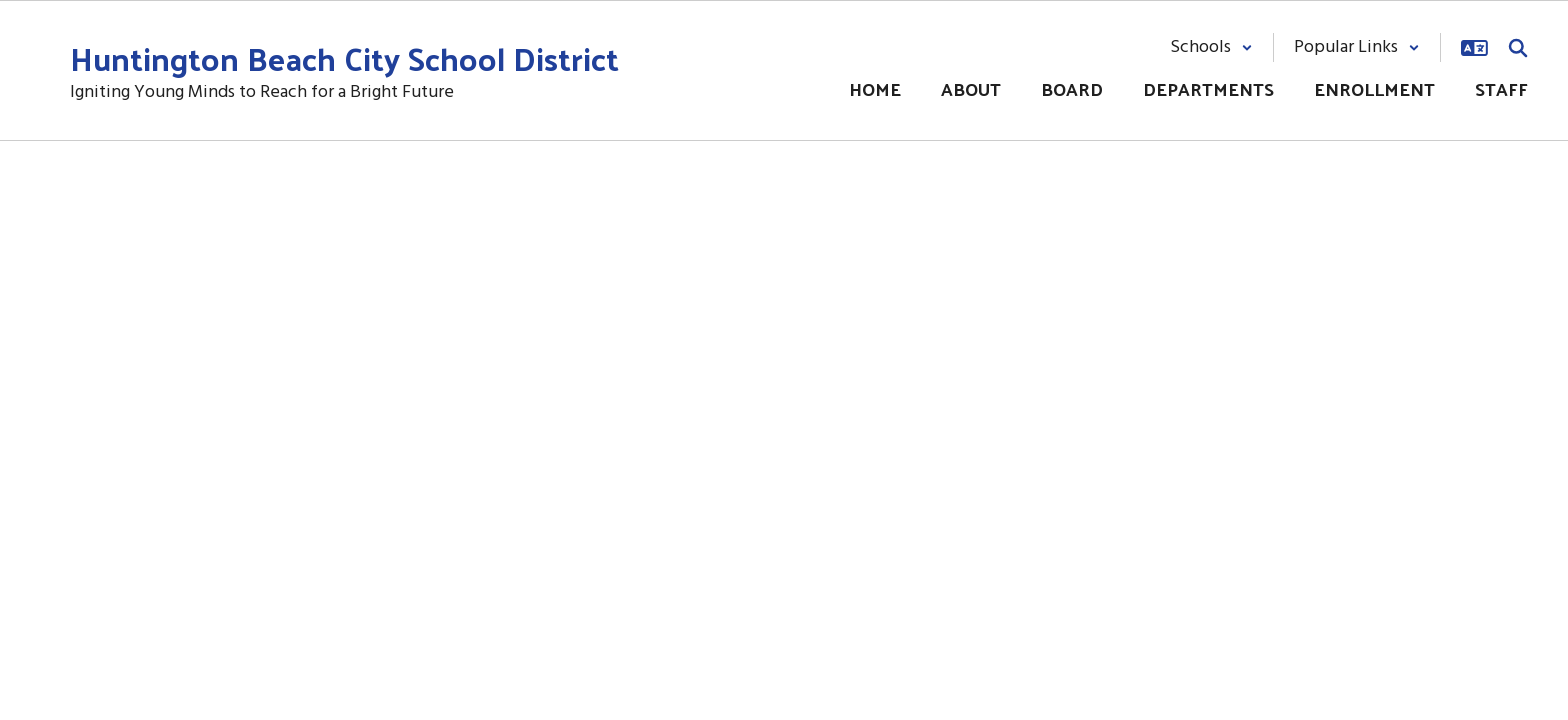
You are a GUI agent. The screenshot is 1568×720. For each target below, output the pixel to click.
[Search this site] (1518, 48)
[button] (1211, 47)
